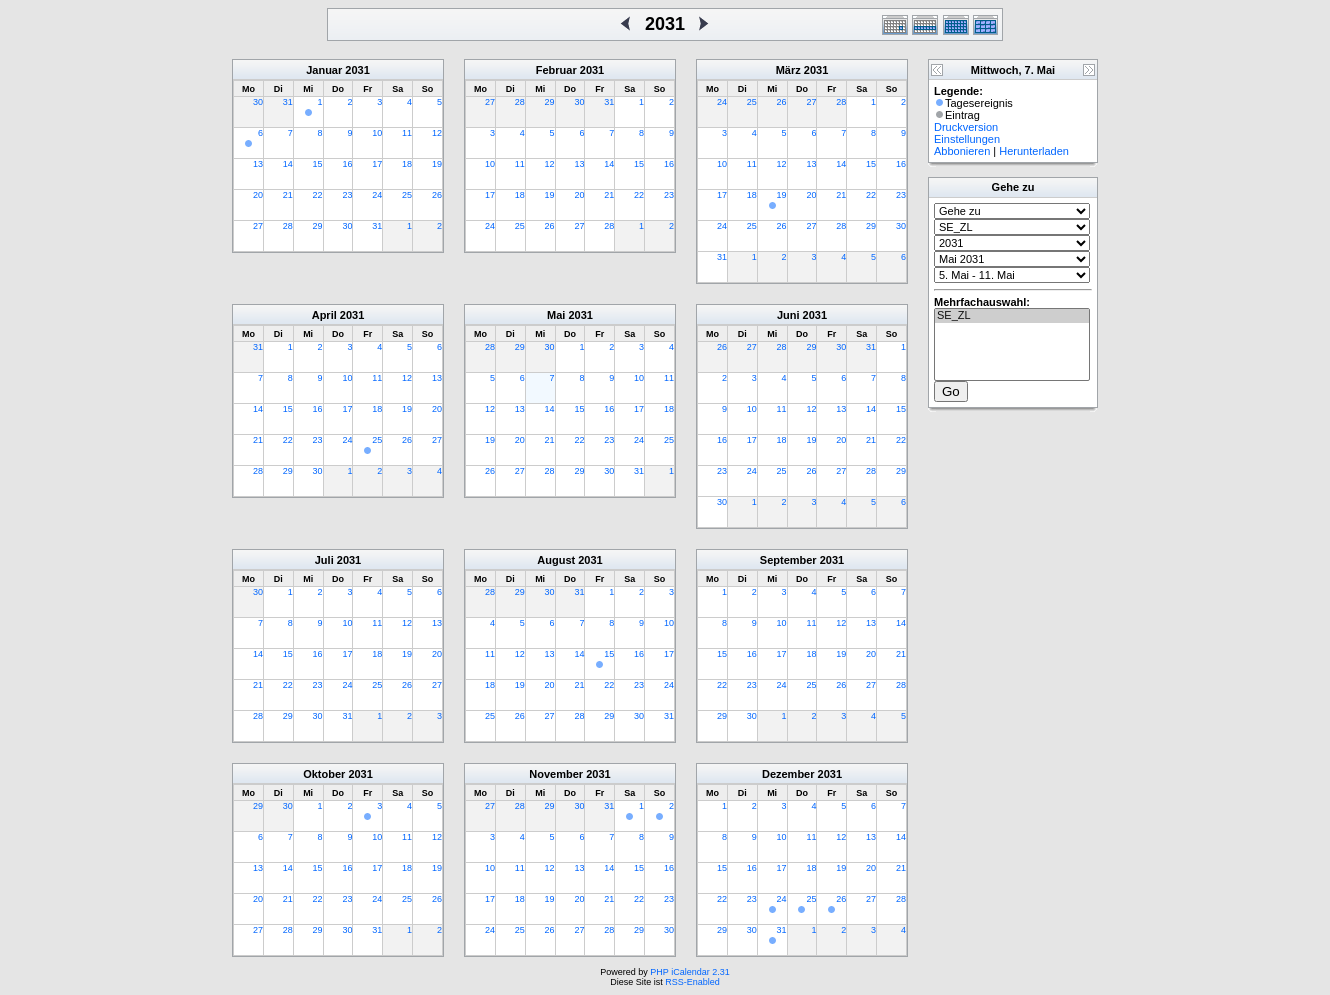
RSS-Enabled (692, 982)
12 (437, 133)
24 (377, 195)
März (788, 70)
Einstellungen (967, 139)
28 (288, 226)
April (324, 315)
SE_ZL (1012, 316)
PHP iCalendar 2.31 (689, 972)
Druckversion (966, 127)
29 (318, 226)
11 (407, 133)
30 (258, 102)
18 (407, 164)
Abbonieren (962, 151)
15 (318, 164)
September (788, 560)
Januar (324, 70)
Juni (788, 315)
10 (377, 133)
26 (437, 195)
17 (377, 164)
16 (347, 164)
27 (258, 226)
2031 (357, 70)
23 (347, 195)
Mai (556, 315)
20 (258, 195)
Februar (556, 70)
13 (258, 164)
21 (288, 195)
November (556, 774)
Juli (324, 560)
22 (318, 195)
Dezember (788, 774)
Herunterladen (1034, 151)
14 (288, 164)
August (556, 560)
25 (407, 195)
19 (437, 164)
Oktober (324, 774)
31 (288, 102)
